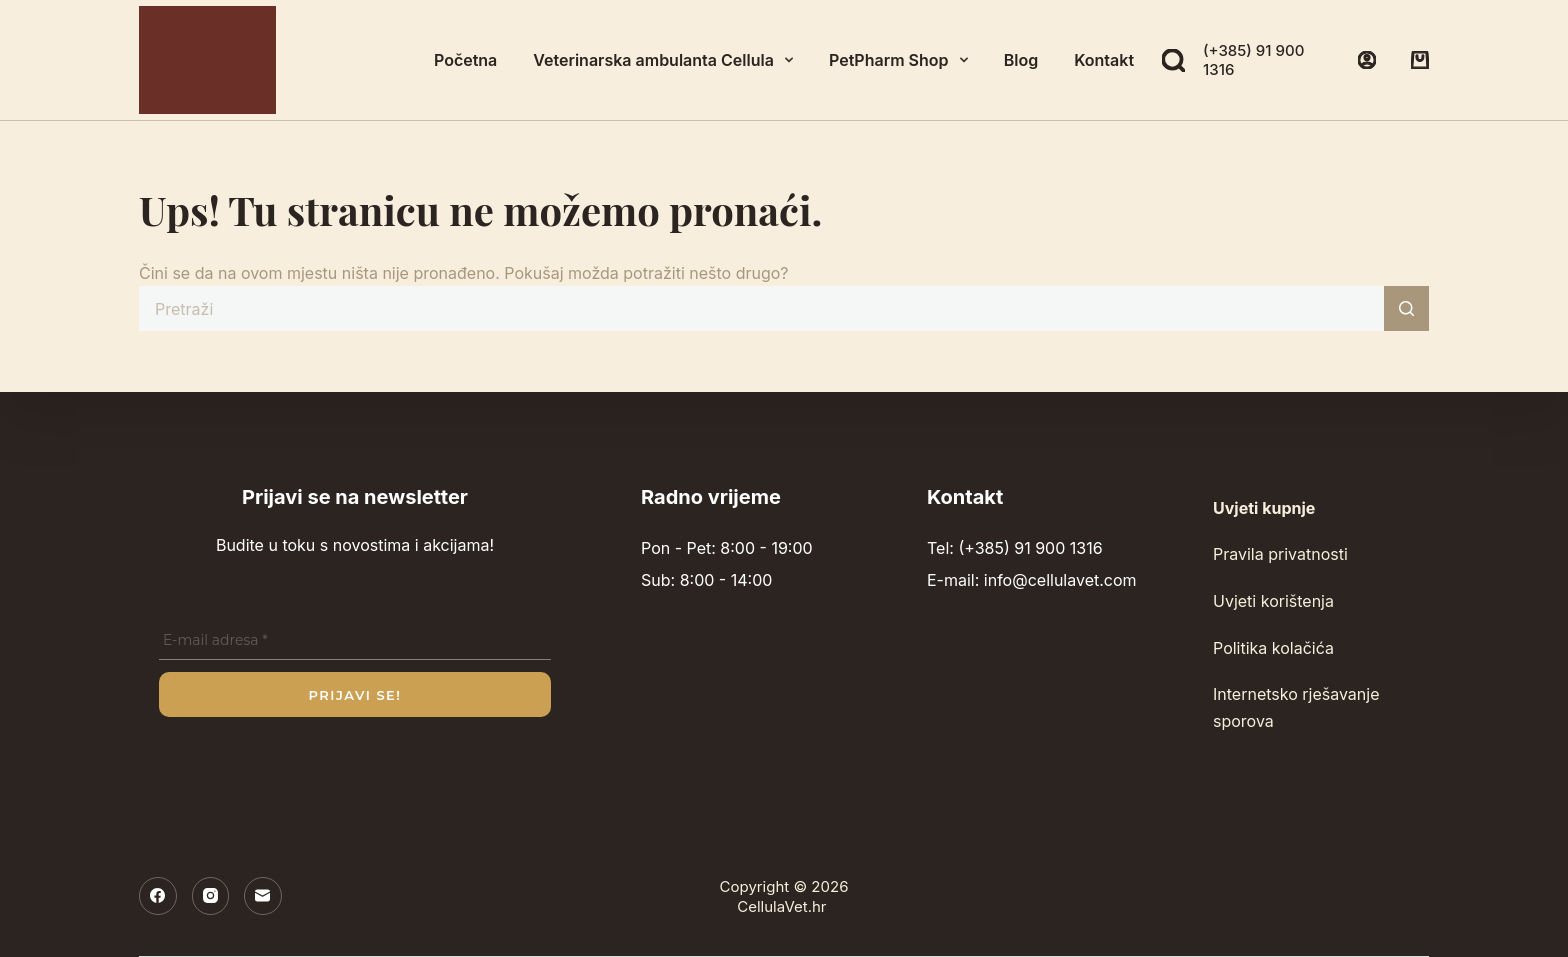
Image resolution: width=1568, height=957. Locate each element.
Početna (465, 60)
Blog (1021, 60)
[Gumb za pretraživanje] (1406, 308)
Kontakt (1104, 60)
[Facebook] (158, 896)
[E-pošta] (263, 896)
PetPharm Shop (902, 60)
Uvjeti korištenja (1273, 601)
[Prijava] (1367, 60)
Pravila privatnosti (1280, 554)
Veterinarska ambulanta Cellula (667, 60)
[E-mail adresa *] (355, 641)
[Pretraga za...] (761, 308)
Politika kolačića (1273, 648)
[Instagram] (211, 896)
